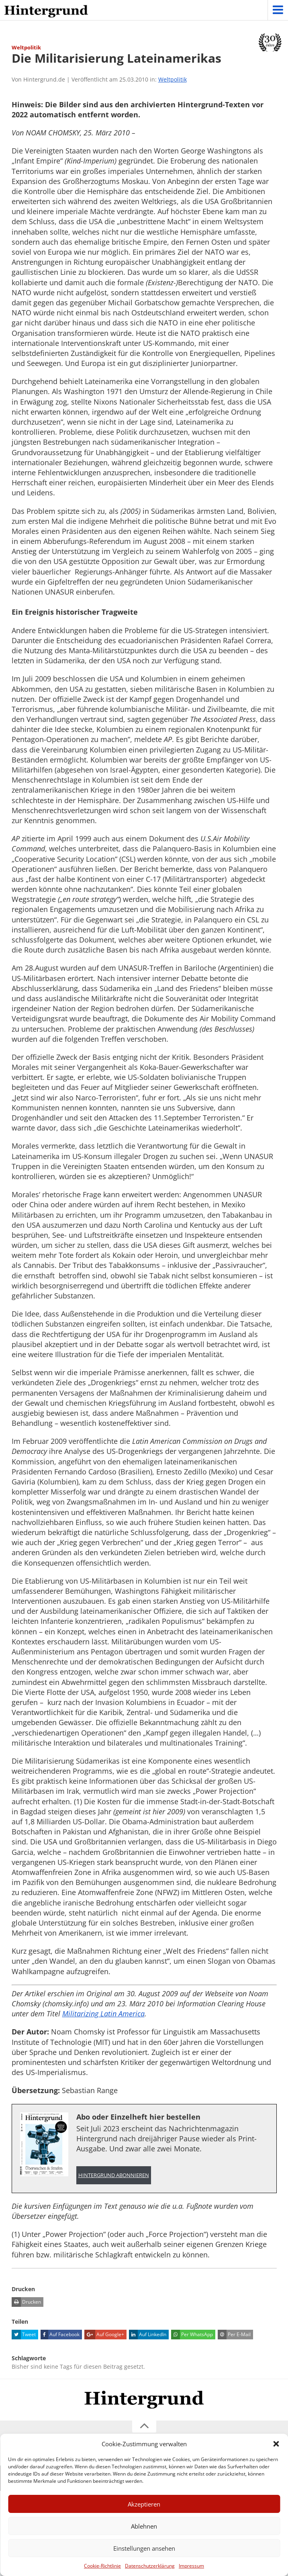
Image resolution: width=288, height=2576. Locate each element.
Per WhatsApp (192, 2334)
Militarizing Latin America (103, 2013)
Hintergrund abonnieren (113, 2175)
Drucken (26, 2302)
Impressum (191, 2565)
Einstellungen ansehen (144, 2548)
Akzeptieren (144, 2504)
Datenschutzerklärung (150, 2565)
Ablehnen (144, 2526)
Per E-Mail (234, 2334)
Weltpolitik (172, 79)
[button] (276, 2444)
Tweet (24, 2334)
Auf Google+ (104, 2334)
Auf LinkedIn (147, 2334)
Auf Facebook (60, 2334)
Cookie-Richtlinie (102, 2565)
